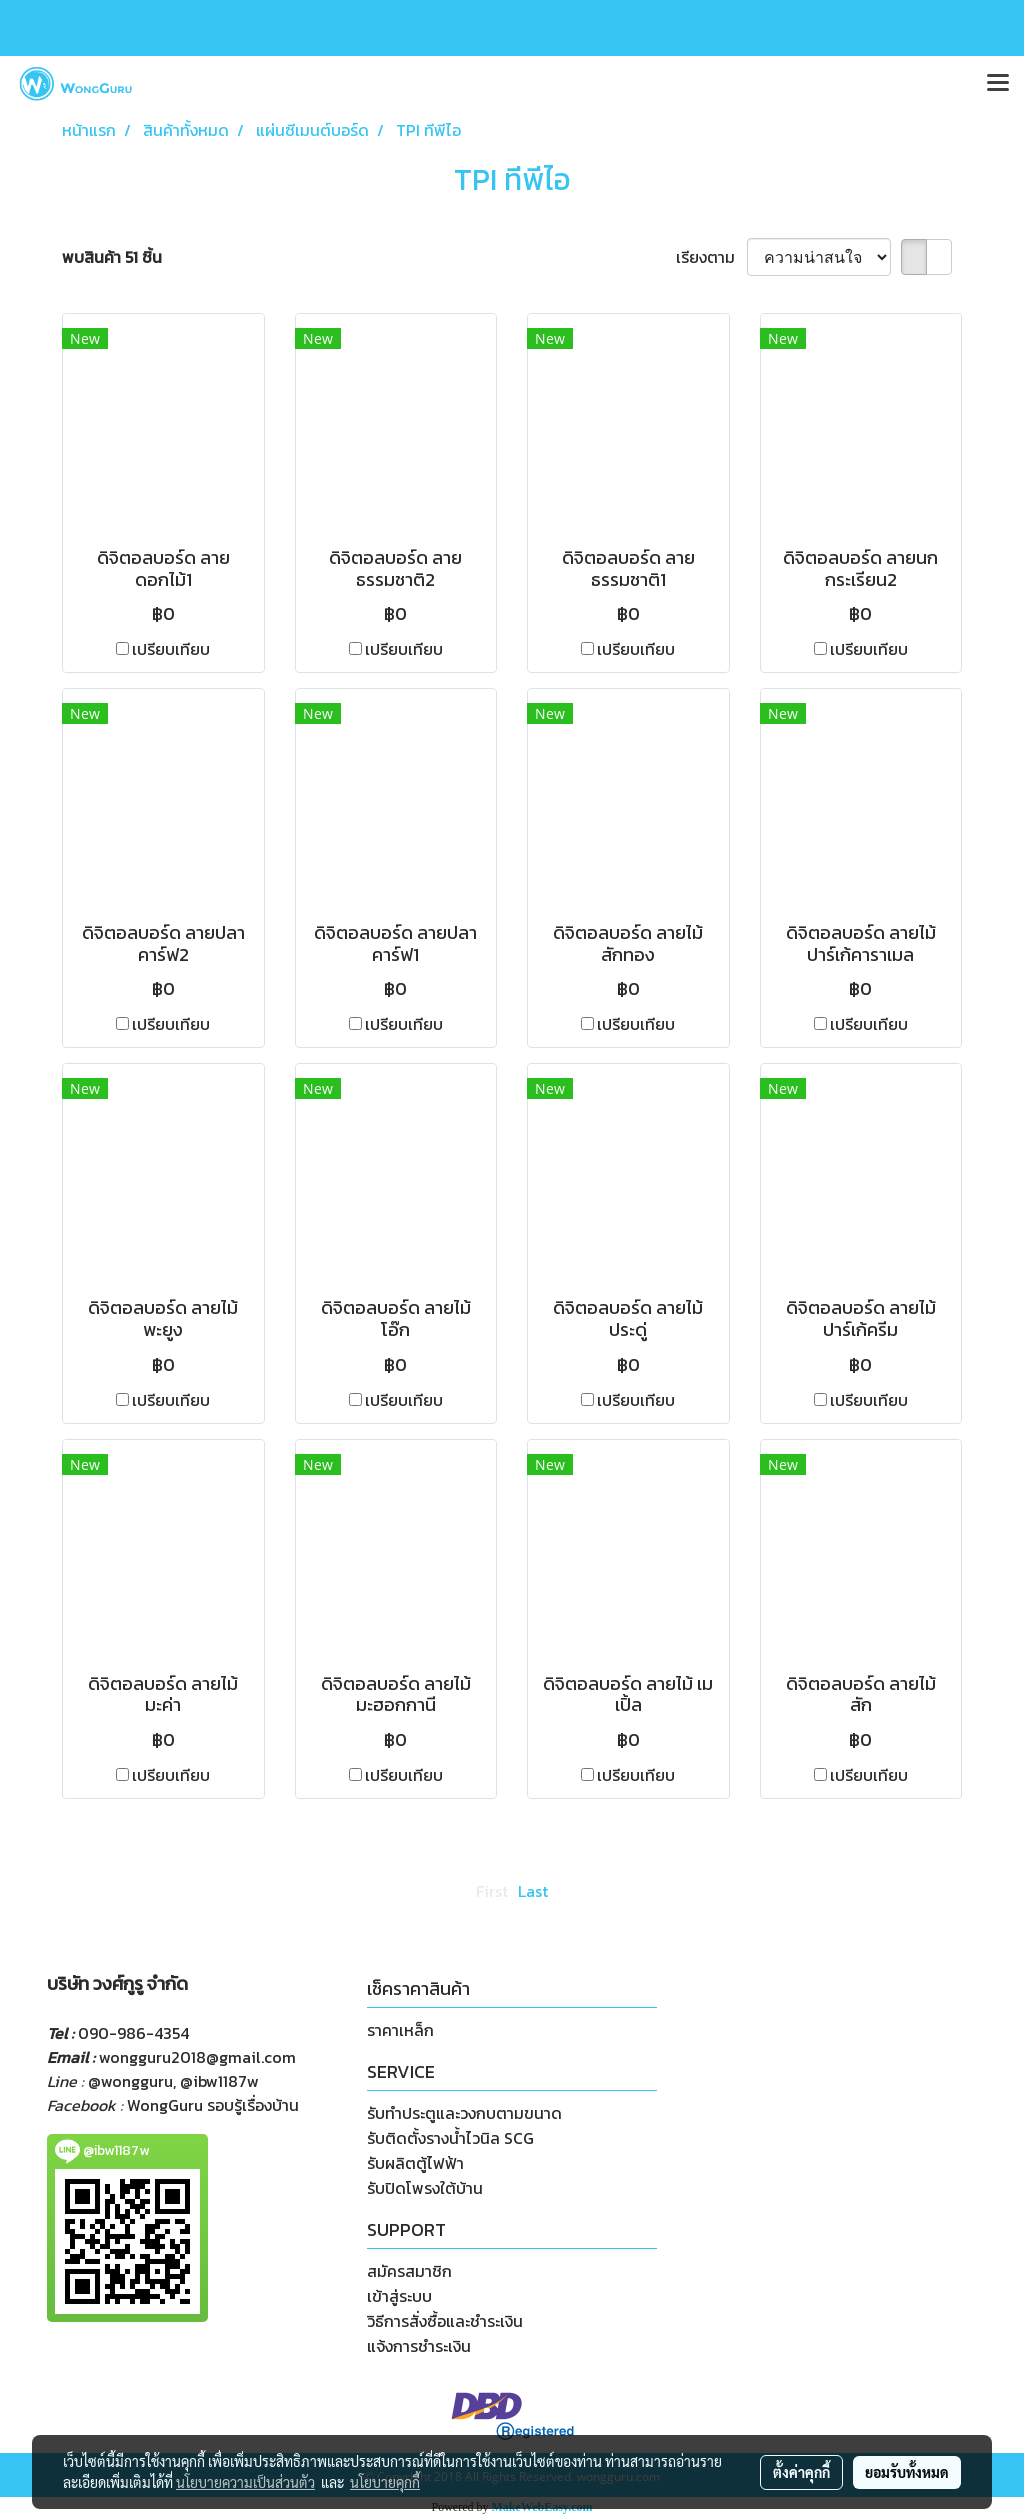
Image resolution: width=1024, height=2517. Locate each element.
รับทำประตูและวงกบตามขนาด (464, 2113)
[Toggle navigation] (998, 84)
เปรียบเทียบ (171, 649)
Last (533, 1891)
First (492, 1891)
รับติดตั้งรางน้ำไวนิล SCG (450, 2138)
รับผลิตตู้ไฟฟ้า (415, 2163)
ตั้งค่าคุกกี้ (801, 2472)
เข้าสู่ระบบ (399, 2296)
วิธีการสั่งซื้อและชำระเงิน (445, 2321)
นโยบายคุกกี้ (385, 2482)
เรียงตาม (711, 257)
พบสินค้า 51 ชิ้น (112, 257)
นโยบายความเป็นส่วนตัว (245, 2482)
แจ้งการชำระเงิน (419, 2346)
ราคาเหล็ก (400, 2030)
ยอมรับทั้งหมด (907, 2472)
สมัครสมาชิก (409, 2271)
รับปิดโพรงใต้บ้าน (425, 2188)
